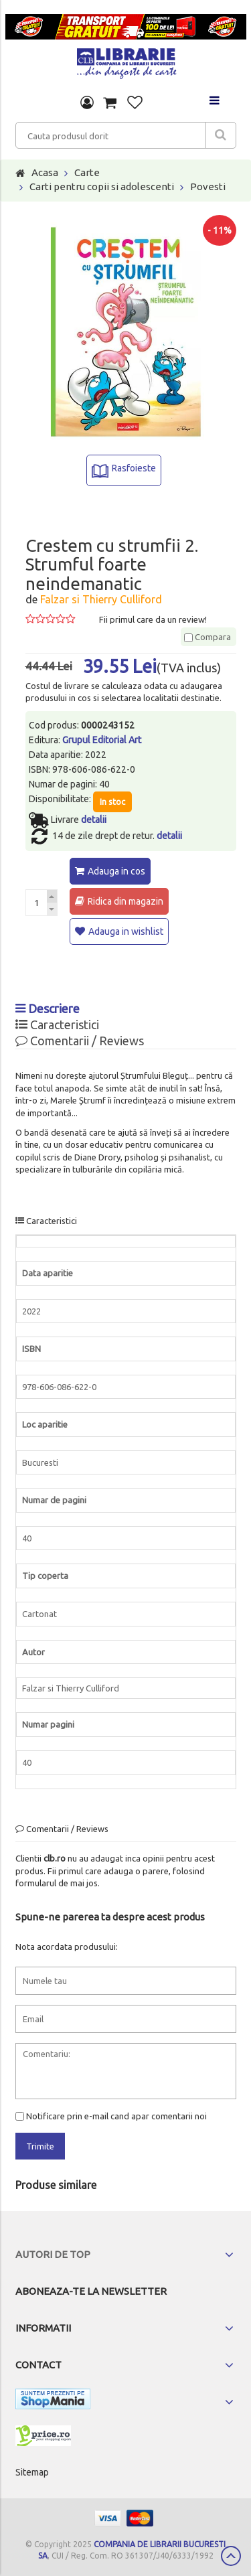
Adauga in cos (116, 871)
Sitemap (32, 2472)
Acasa (44, 172)
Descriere (47, 1008)
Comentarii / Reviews (79, 1041)
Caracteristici (57, 1024)
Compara (207, 636)
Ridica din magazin (125, 901)
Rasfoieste (134, 468)
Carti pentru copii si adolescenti (101, 186)
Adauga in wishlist (125, 931)
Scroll (231, 2556)
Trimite (40, 2146)
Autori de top (52, 2254)
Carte (87, 172)
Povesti (208, 186)
